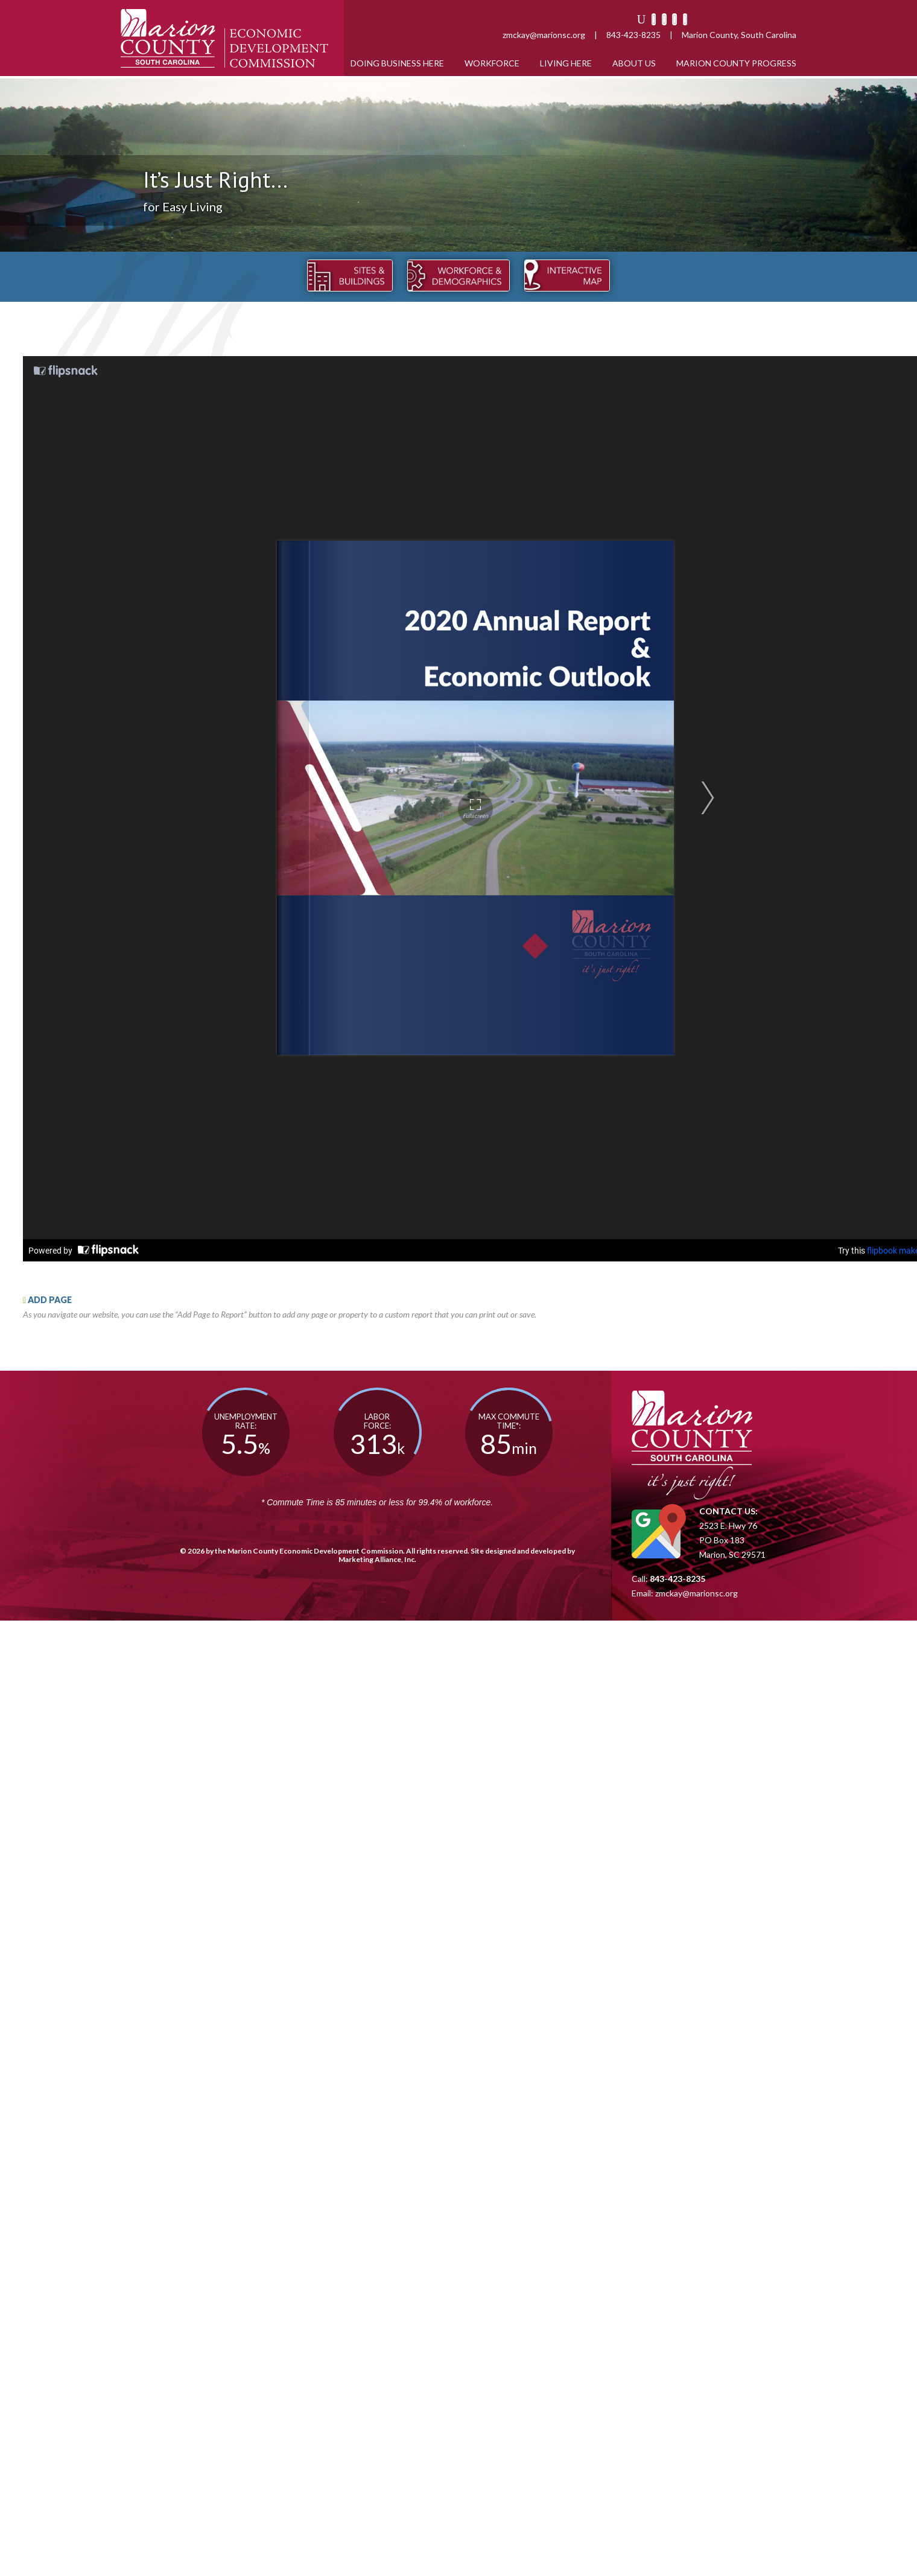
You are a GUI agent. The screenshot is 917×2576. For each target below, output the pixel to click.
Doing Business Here (397, 63)
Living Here (566, 63)
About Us (634, 63)
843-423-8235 (633, 35)
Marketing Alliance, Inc (376, 1559)
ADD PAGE (47, 1300)
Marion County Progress (736, 63)
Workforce (492, 63)
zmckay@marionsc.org (544, 35)
